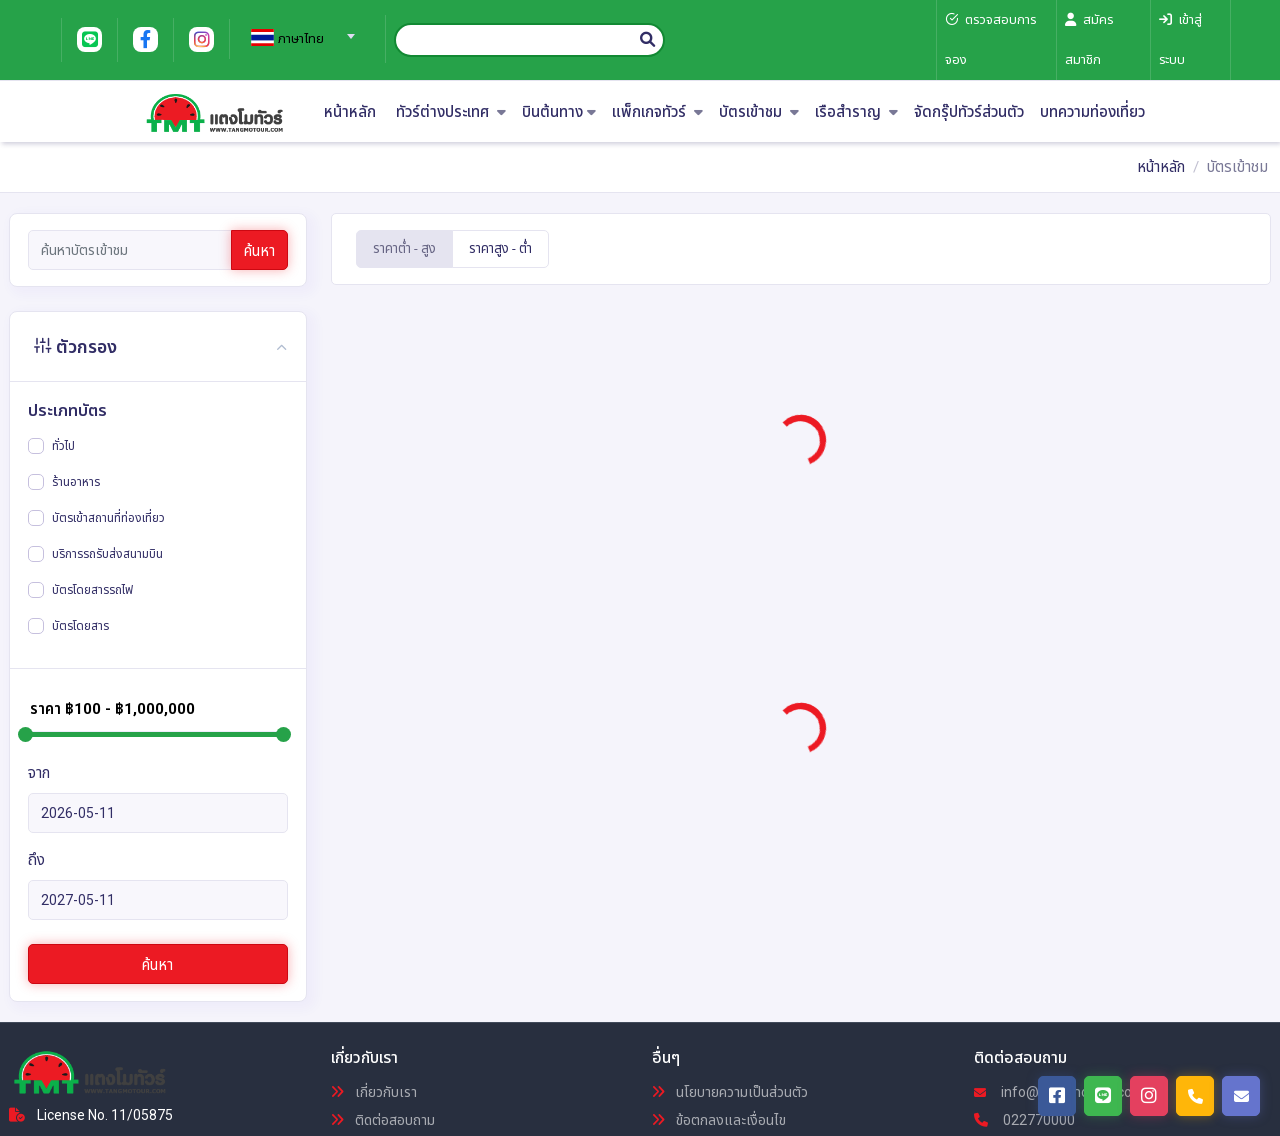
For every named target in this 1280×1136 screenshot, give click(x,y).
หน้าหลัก (350, 112)
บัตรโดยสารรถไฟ (92, 590)
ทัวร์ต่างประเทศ (451, 112)
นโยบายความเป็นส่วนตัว (730, 1092)
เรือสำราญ (856, 112)
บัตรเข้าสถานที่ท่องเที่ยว (108, 518)
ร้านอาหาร (76, 482)
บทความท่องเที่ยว (1092, 112)
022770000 (1024, 1120)
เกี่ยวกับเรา (374, 1092)
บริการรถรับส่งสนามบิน (107, 554)
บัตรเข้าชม (759, 112)
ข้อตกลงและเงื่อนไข (719, 1120)
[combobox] (300, 30)
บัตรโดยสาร (80, 626)
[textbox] (300, 39)
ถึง (36, 860)
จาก (39, 773)
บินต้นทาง (559, 112)
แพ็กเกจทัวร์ (657, 112)
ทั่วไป (63, 446)
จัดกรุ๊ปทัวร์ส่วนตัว (969, 112)
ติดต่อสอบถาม (383, 1120)
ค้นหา (259, 251)
